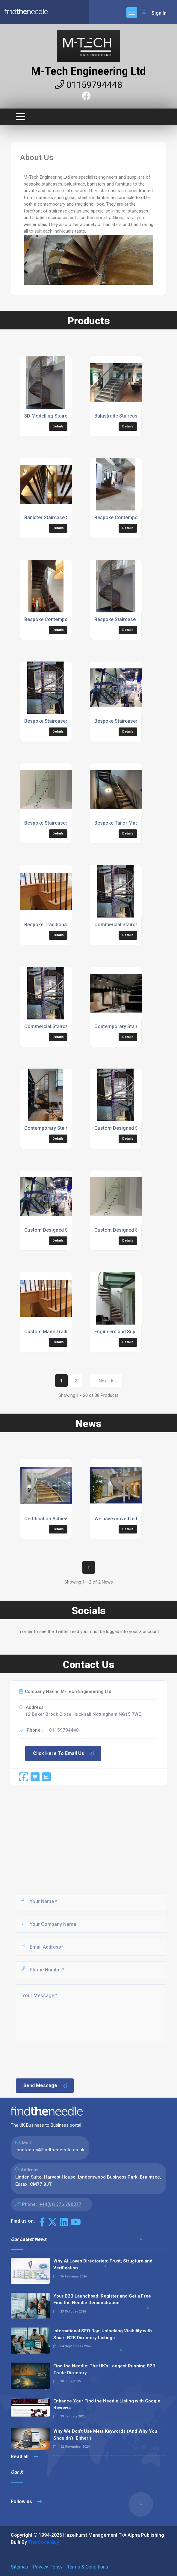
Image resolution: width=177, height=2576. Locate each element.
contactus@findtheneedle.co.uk (50, 2149)
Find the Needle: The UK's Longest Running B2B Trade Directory (104, 2369)
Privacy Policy (48, 2567)
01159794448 (88, 84)
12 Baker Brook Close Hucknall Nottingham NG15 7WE (83, 1714)
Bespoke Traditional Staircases (58, 924)
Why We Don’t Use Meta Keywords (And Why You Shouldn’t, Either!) (105, 2435)
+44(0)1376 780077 (60, 2204)
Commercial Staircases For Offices (133, 924)
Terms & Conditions (87, 2567)
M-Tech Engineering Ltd (88, 71)
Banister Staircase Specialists (57, 517)
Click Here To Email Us (64, 1753)
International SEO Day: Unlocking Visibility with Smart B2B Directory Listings (102, 2334)
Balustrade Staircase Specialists (130, 416)
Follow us (26, 2501)
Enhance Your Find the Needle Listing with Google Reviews (106, 2404)
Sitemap (19, 2567)
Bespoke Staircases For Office (127, 721)
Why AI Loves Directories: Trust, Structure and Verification (102, 2264)
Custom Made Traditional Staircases (64, 1331)
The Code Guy (43, 2542)
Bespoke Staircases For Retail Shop (63, 823)
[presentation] (60, 2060)
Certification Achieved (48, 1519)
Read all (24, 2456)
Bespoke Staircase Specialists (127, 619)
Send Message (45, 2086)
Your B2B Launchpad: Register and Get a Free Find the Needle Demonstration (102, 2299)
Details (58, 426)
